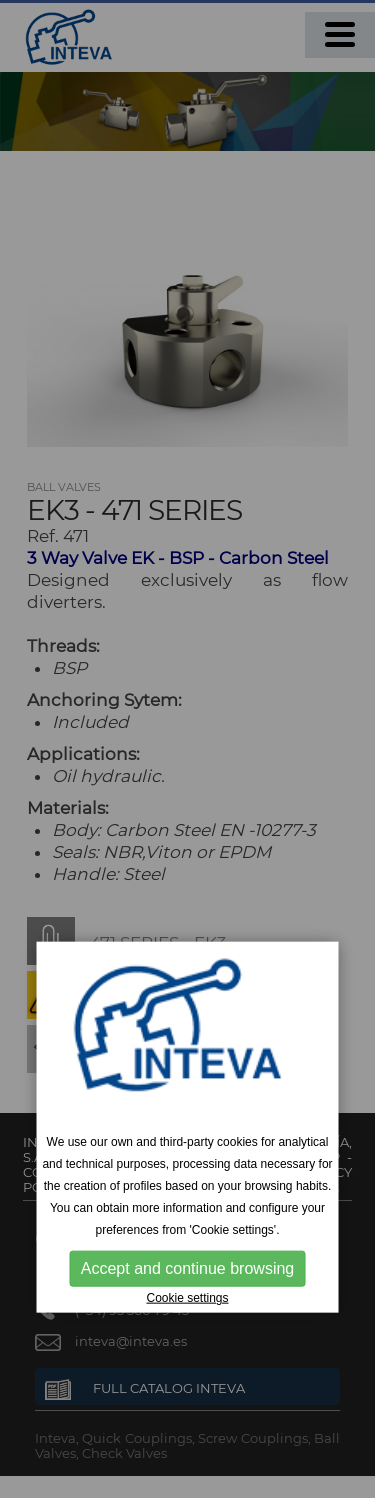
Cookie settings (187, 1298)
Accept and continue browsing (187, 1268)
